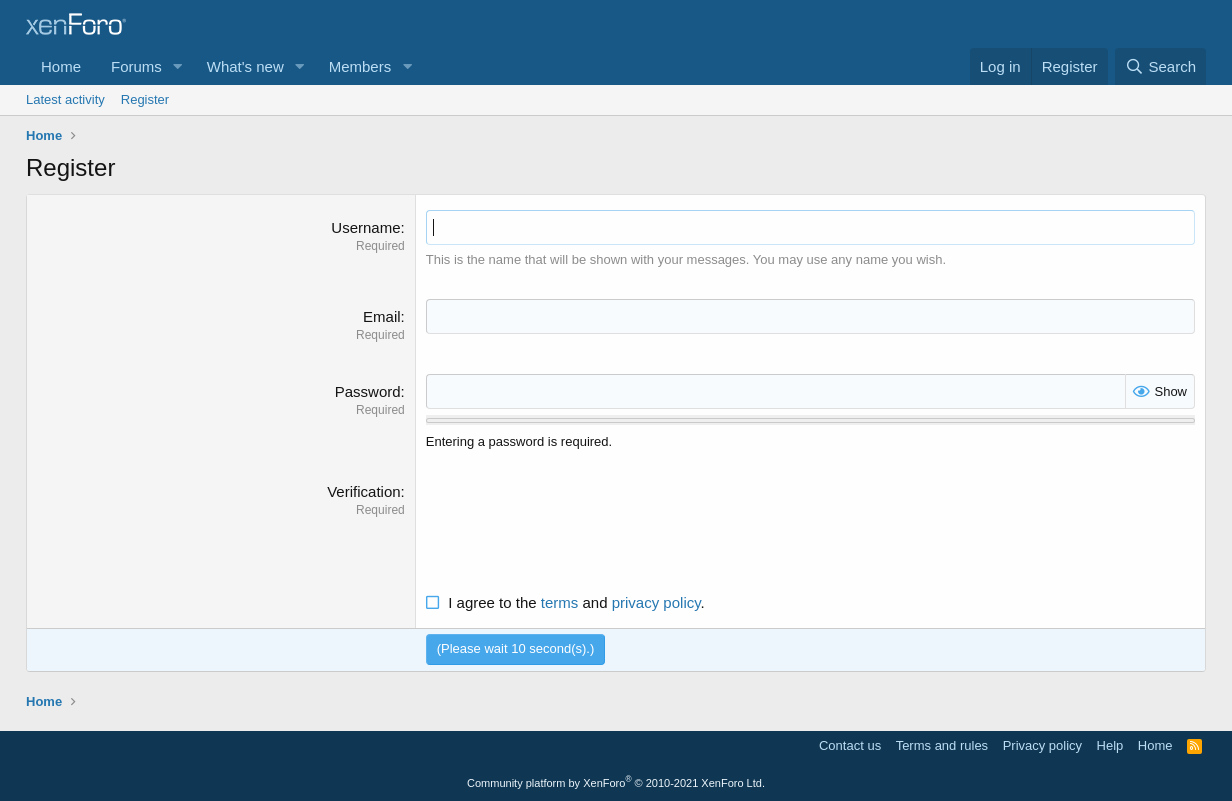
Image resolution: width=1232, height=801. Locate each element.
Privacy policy (1042, 745)
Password (368, 391)
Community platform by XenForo (616, 783)
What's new (245, 66)
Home (61, 66)
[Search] (1160, 66)
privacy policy (656, 602)
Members (360, 66)
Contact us (850, 745)
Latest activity (65, 99)
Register (145, 99)
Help (1110, 745)
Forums (136, 66)
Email (382, 316)
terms (560, 602)
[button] (178, 66)
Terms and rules (942, 745)
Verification (363, 491)
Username (365, 227)
